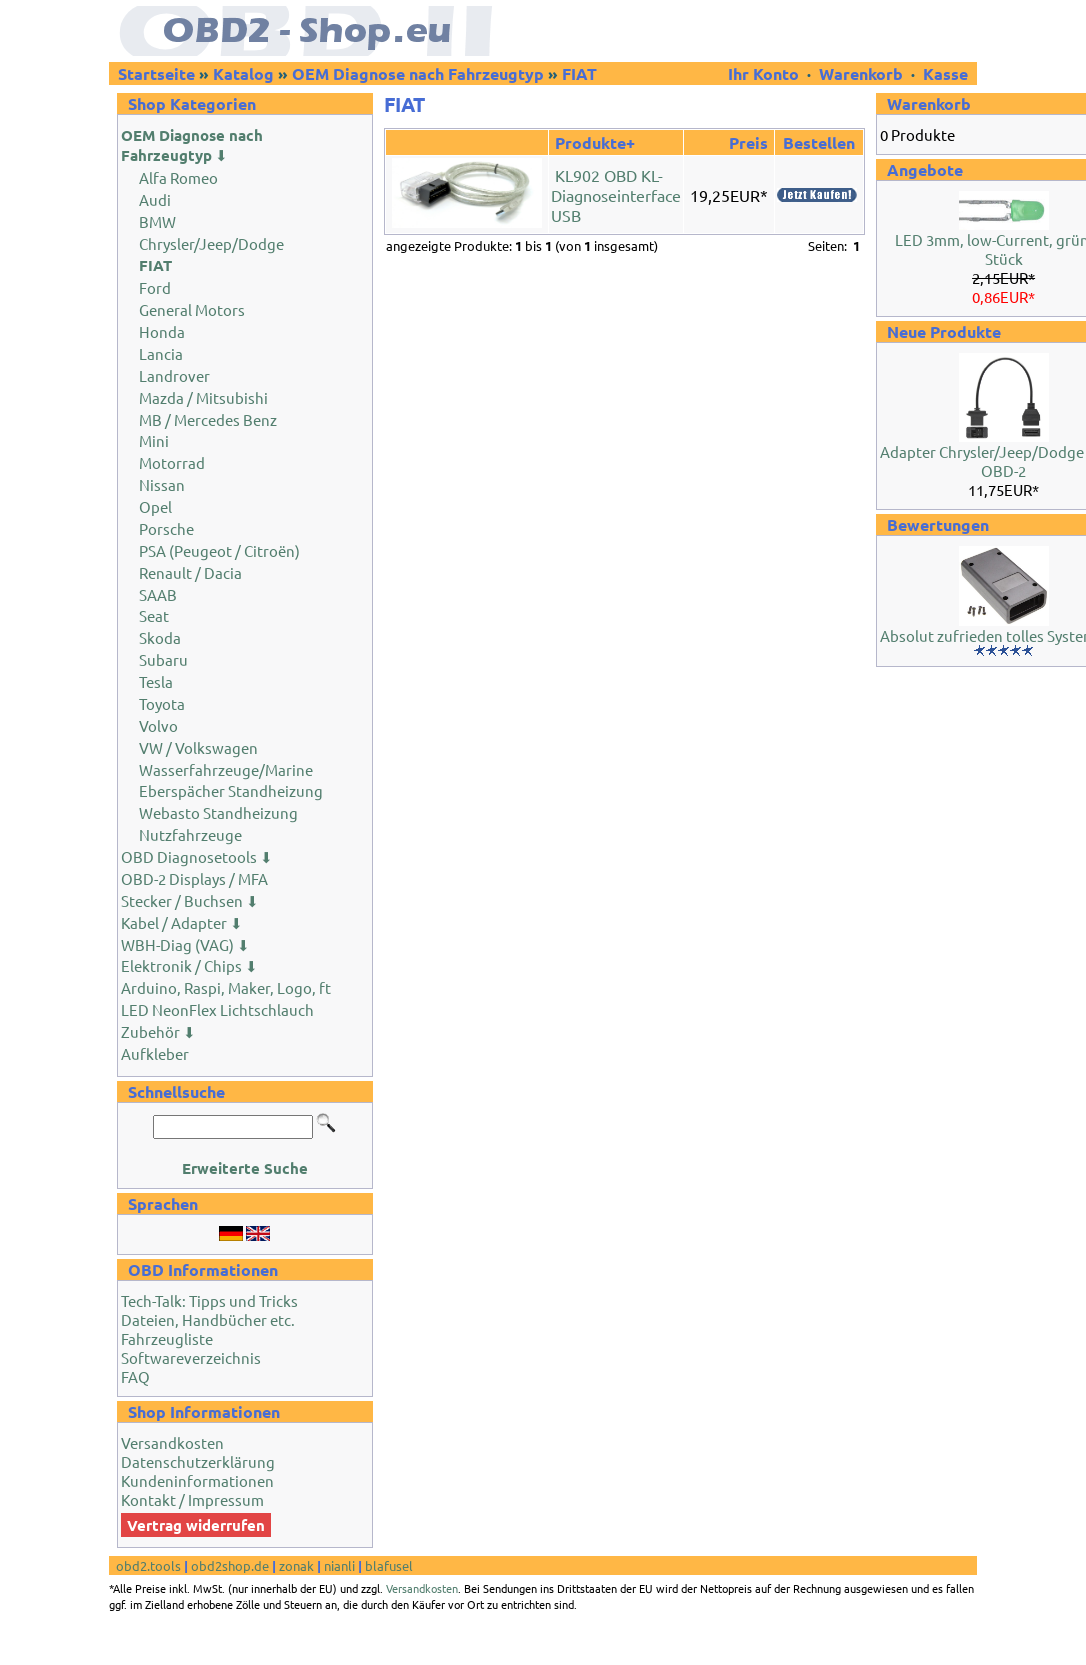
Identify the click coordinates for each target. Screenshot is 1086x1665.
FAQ (135, 1376)
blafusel (389, 1565)
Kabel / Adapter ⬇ (182, 922)
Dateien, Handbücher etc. (208, 1319)
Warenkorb (861, 73)
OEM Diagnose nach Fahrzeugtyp (418, 73)
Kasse (945, 73)
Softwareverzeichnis (191, 1357)
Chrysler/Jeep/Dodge (211, 243)
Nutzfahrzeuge (190, 834)
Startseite (156, 73)
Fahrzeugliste (167, 1338)
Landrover (174, 375)
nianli (339, 1565)
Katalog (243, 73)
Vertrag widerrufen (196, 1525)
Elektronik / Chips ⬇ (189, 965)
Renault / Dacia (190, 572)
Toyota (162, 703)
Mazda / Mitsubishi (203, 397)
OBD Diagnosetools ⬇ (197, 856)
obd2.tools (148, 1565)
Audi (155, 199)
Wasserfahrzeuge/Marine (226, 769)
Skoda (160, 637)
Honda (162, 331)
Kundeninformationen (197, 1480)
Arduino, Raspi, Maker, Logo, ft (226, 987)
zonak (296, 1565)
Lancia (161, 353)
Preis (748, 142)
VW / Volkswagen (198, 747)
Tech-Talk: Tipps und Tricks (209, 1300)
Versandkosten (172, 1442)
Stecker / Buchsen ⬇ (190, 900)
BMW (157, 221)
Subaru (163, 659)
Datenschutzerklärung (198, 1461)
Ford (155, 287)
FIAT (579, 73)
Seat (154, 615)
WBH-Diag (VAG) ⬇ (185, 944)
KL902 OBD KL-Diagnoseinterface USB (616, 195)
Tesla (156, 681)
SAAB (158, 594)
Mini (154, 440)
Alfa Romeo (178, 177)
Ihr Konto (765, 73)
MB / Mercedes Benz (208, 419)
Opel (155, 506)
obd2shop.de (230, 1565)
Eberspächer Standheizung (231, 790)
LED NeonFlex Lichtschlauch (217, 1009)
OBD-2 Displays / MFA (194, 878)
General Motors (192, 309)
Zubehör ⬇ (158, 1031)
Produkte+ (595, 142)
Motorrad (172, 462)
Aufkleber (155, 1053)
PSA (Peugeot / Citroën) (219, 550)
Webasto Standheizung (218, 812)
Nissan (162, 484)
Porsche (166, 528)
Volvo (158, 725)
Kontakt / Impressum (192, 1499)
